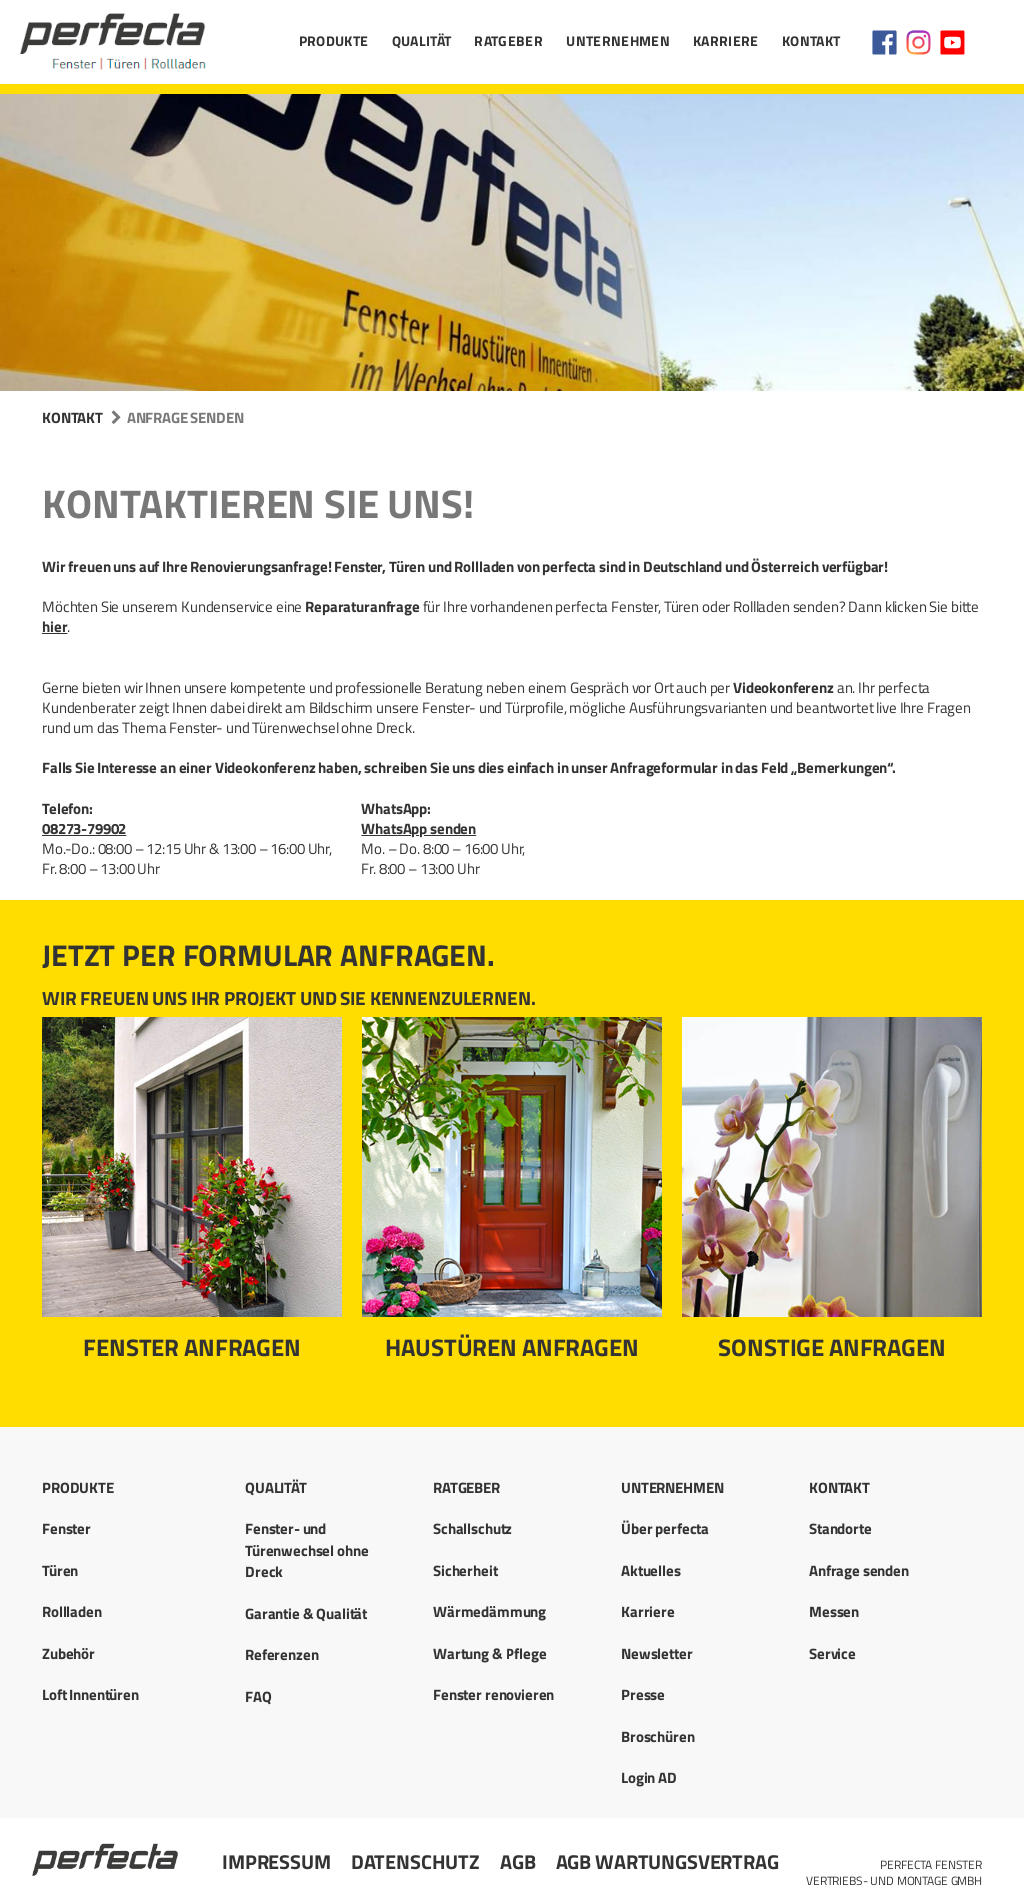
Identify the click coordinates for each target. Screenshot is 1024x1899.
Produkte (334, 40)
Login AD (649, 1777)
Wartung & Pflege (490, 1653)
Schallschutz (472, 1528)
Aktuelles (651, 1570)
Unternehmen (618, 40)
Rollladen (72, 1611)
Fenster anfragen (192, 1347)
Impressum (276, 1861)
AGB (518, 1861)
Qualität (422, 40)
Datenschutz (415, 1861)
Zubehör (68, 1653)
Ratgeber (508, 40)
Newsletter (657, 1653)
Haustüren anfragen (511, 1347)
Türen (60, 1570)
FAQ (258, 1696)
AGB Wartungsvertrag (667, 1861)
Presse (643, 1694)
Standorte (840, 1528)
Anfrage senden (859, 1570)
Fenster (66, 1528)
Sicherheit (465, 1570)
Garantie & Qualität (306, 1613)
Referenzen (282, 1654)
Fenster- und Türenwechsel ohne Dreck (306, 1550)
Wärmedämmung (489, 1611)
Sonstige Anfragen (831, 1347)
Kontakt (811, 40)
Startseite (107, 1851)
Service (832, 1653)
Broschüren (658, 1736)
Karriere (726, 40)
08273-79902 (84, 828)
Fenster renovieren (493, 1694)
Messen (834, 1611)
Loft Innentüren (90, 1694)
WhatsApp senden (418, 828)
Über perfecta (665, 1528)
